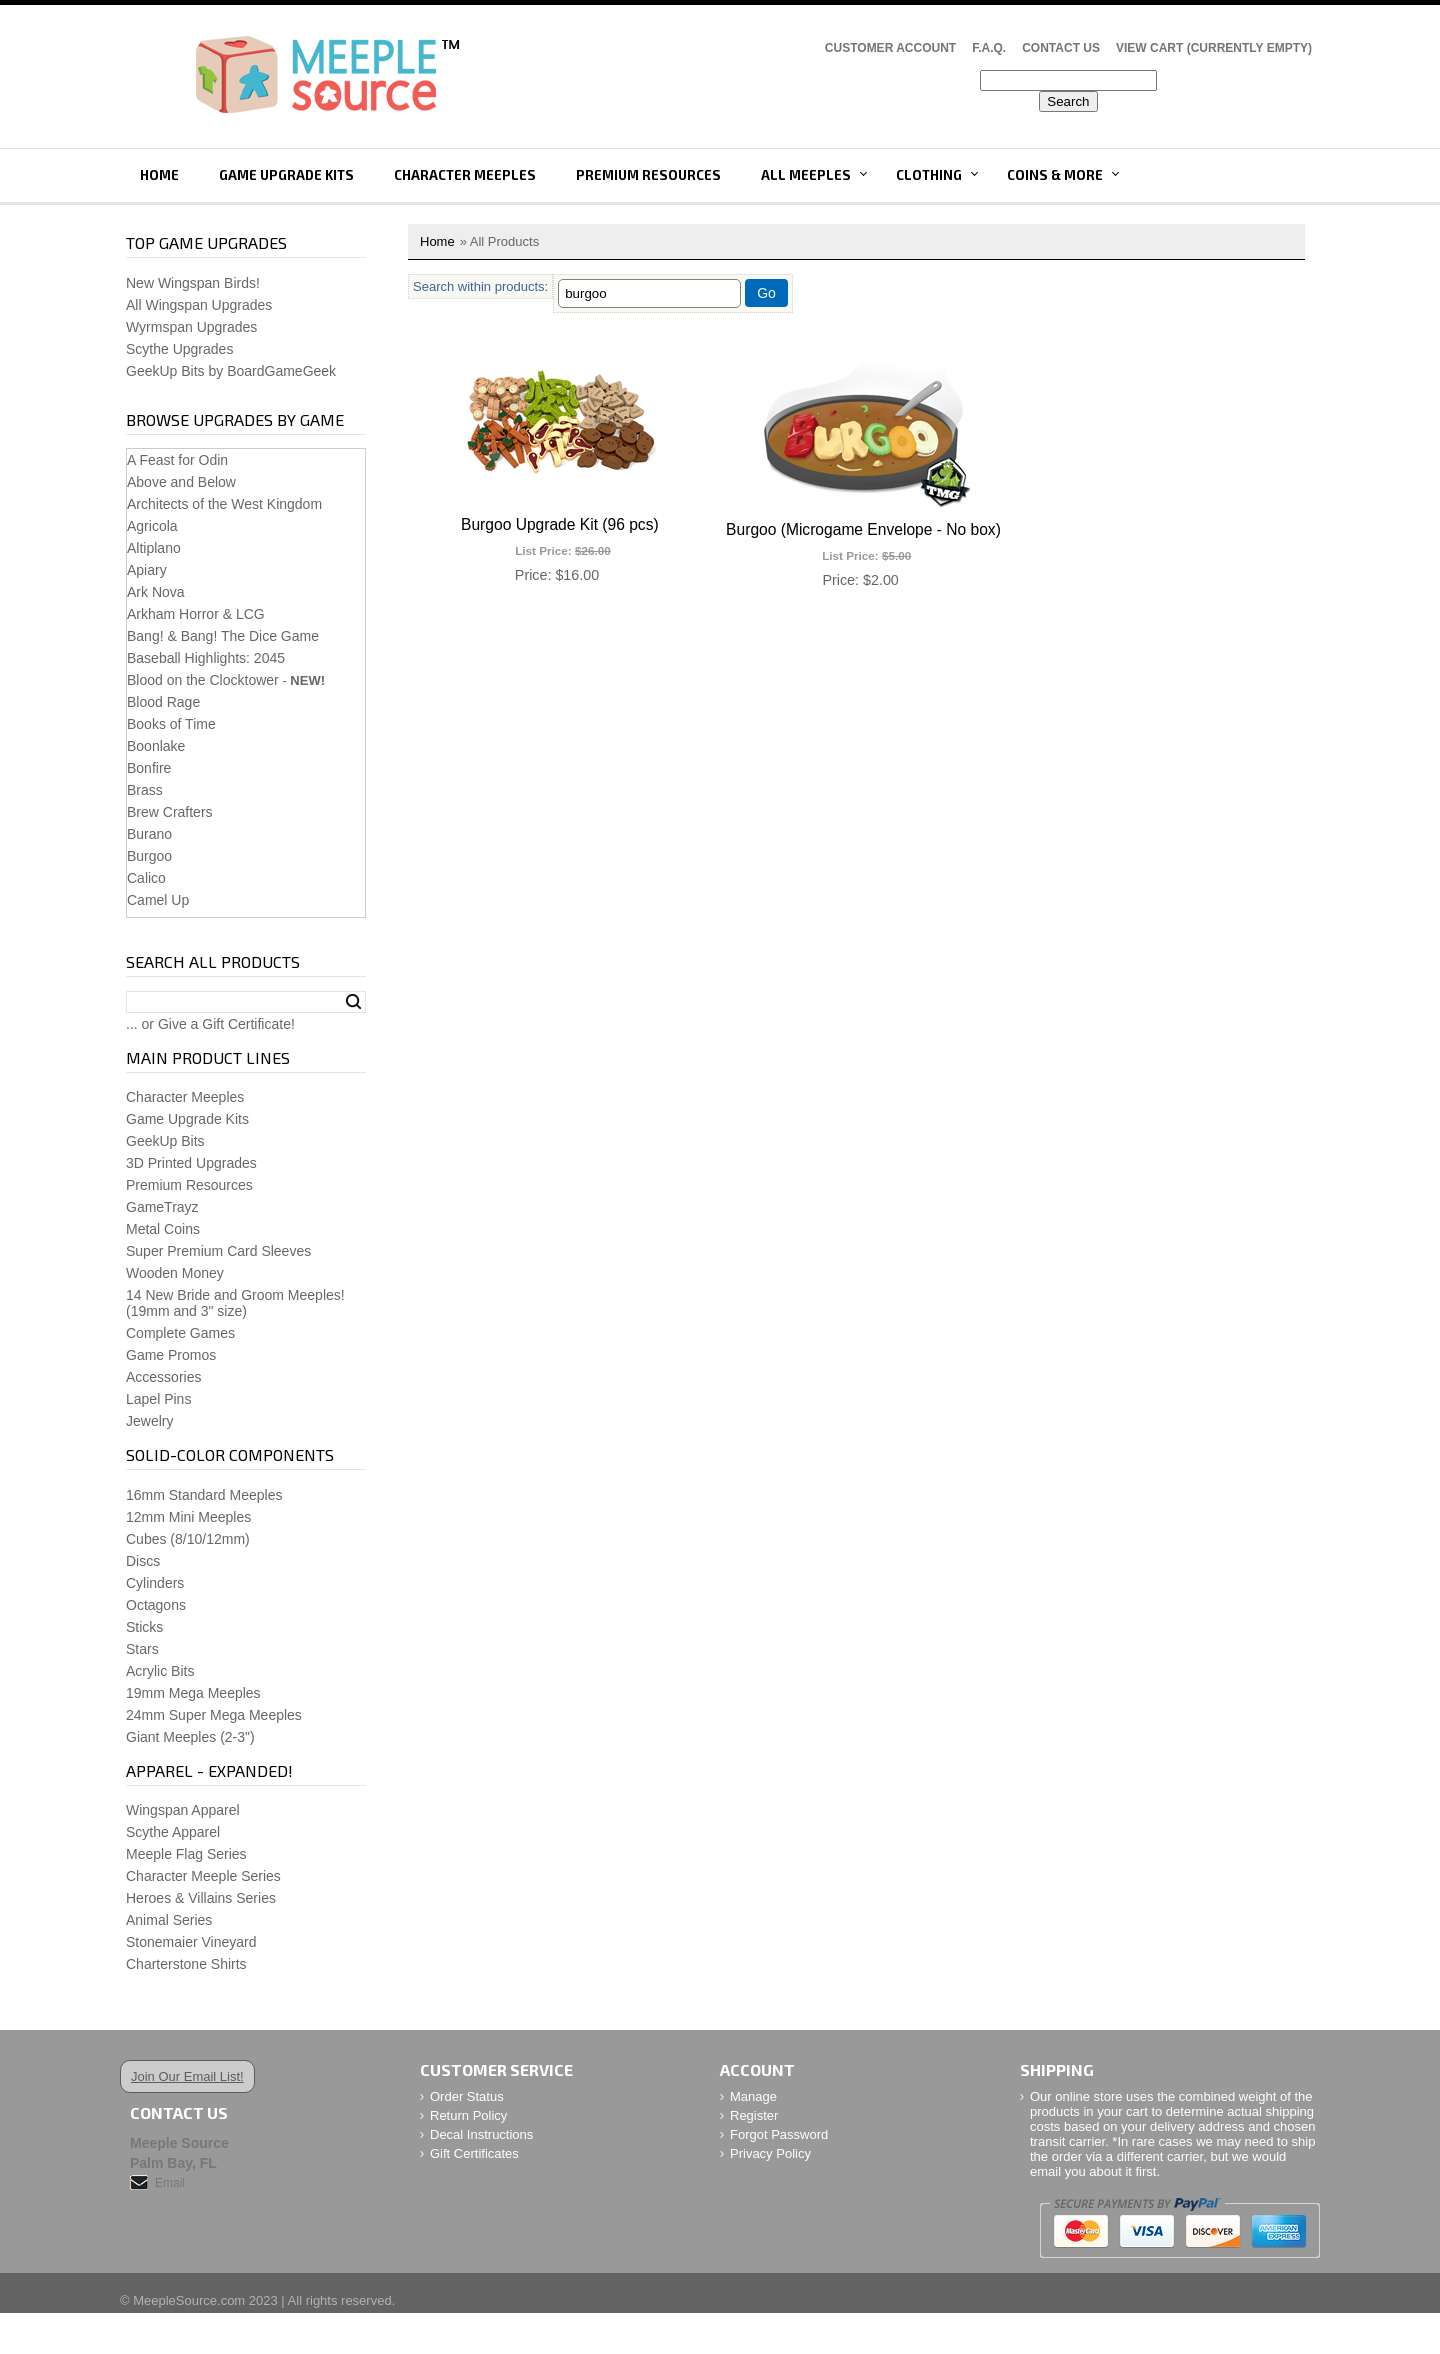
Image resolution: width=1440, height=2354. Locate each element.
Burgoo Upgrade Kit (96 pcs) (560, 524)
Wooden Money (175, 1273)
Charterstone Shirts (186, 1964)
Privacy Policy (770, 2153)
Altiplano (154, 548)
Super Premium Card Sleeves (218, 1251)
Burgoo (149, 856)
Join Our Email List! (187, 2076)
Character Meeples (465, 175)
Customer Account (890, 48)
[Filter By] (649, 293)
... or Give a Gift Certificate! (210, 1024)
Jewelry (149, 1421)
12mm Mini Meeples (188, 1517)
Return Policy (468, 2115)
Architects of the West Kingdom (224, 504)
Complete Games (180, 1333)
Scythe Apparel (173, 1832)
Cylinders (155, 1583)
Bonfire (149, 768)
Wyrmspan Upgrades (191, 327)
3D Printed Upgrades (191, 1163)
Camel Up (158, 900)
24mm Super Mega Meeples (214, 1715)
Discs (143, 1561)
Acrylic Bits (160, 1671)
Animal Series (169, 1920)
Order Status (467, 2096)
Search (353, 1002)
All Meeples (806, 175)
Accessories (163, 1377)
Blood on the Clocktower (203, 680)
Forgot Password (779, 2134)
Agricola (152, 526)
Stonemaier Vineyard (191, 1942)
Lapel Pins (158, 1399)
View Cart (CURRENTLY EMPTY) (1214, 48)
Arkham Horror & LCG (196, 614)
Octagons (156, 1605)
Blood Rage (163, 702)
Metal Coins (163, 1229)
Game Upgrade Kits (286, 175)
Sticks (144, 1627)
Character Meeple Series (203, 1876)
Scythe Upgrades (179, 349)
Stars (142, 1649)
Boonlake (156, 746)
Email (170, 2183)
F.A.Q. (989, 48)
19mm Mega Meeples (193, 1693)
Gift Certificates (474, 2153)
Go (766, 293)
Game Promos (171, 1355)
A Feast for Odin (177, 460)
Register (754, 2115)
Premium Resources (648, 175)
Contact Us (1061, 48)
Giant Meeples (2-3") (190, 1737)
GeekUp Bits (165, 1141)
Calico (146, 878)
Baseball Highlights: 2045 (206, 658)
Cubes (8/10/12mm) (188, 1539)
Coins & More (1055, 175)
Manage (753, 2096)
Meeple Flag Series (186, 1854)
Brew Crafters (170, 812)
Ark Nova (156, 592)
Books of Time (171, 724)
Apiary (147, 570)
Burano (149, 834)
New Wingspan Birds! (193, 283)
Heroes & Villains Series (201, 1898)
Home (159, 175)
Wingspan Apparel (183, 1810)
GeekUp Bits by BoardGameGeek (231, 371)
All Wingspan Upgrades (199, 305)
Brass (145, 790)
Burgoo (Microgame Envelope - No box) (863, 529)
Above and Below (181, 482)
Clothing (929, 175)
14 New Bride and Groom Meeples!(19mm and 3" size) (235, 1303)
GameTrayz (162, 1207)
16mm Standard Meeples (204, 1495)
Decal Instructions (481, 2134)
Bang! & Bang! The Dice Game (223, 636)
